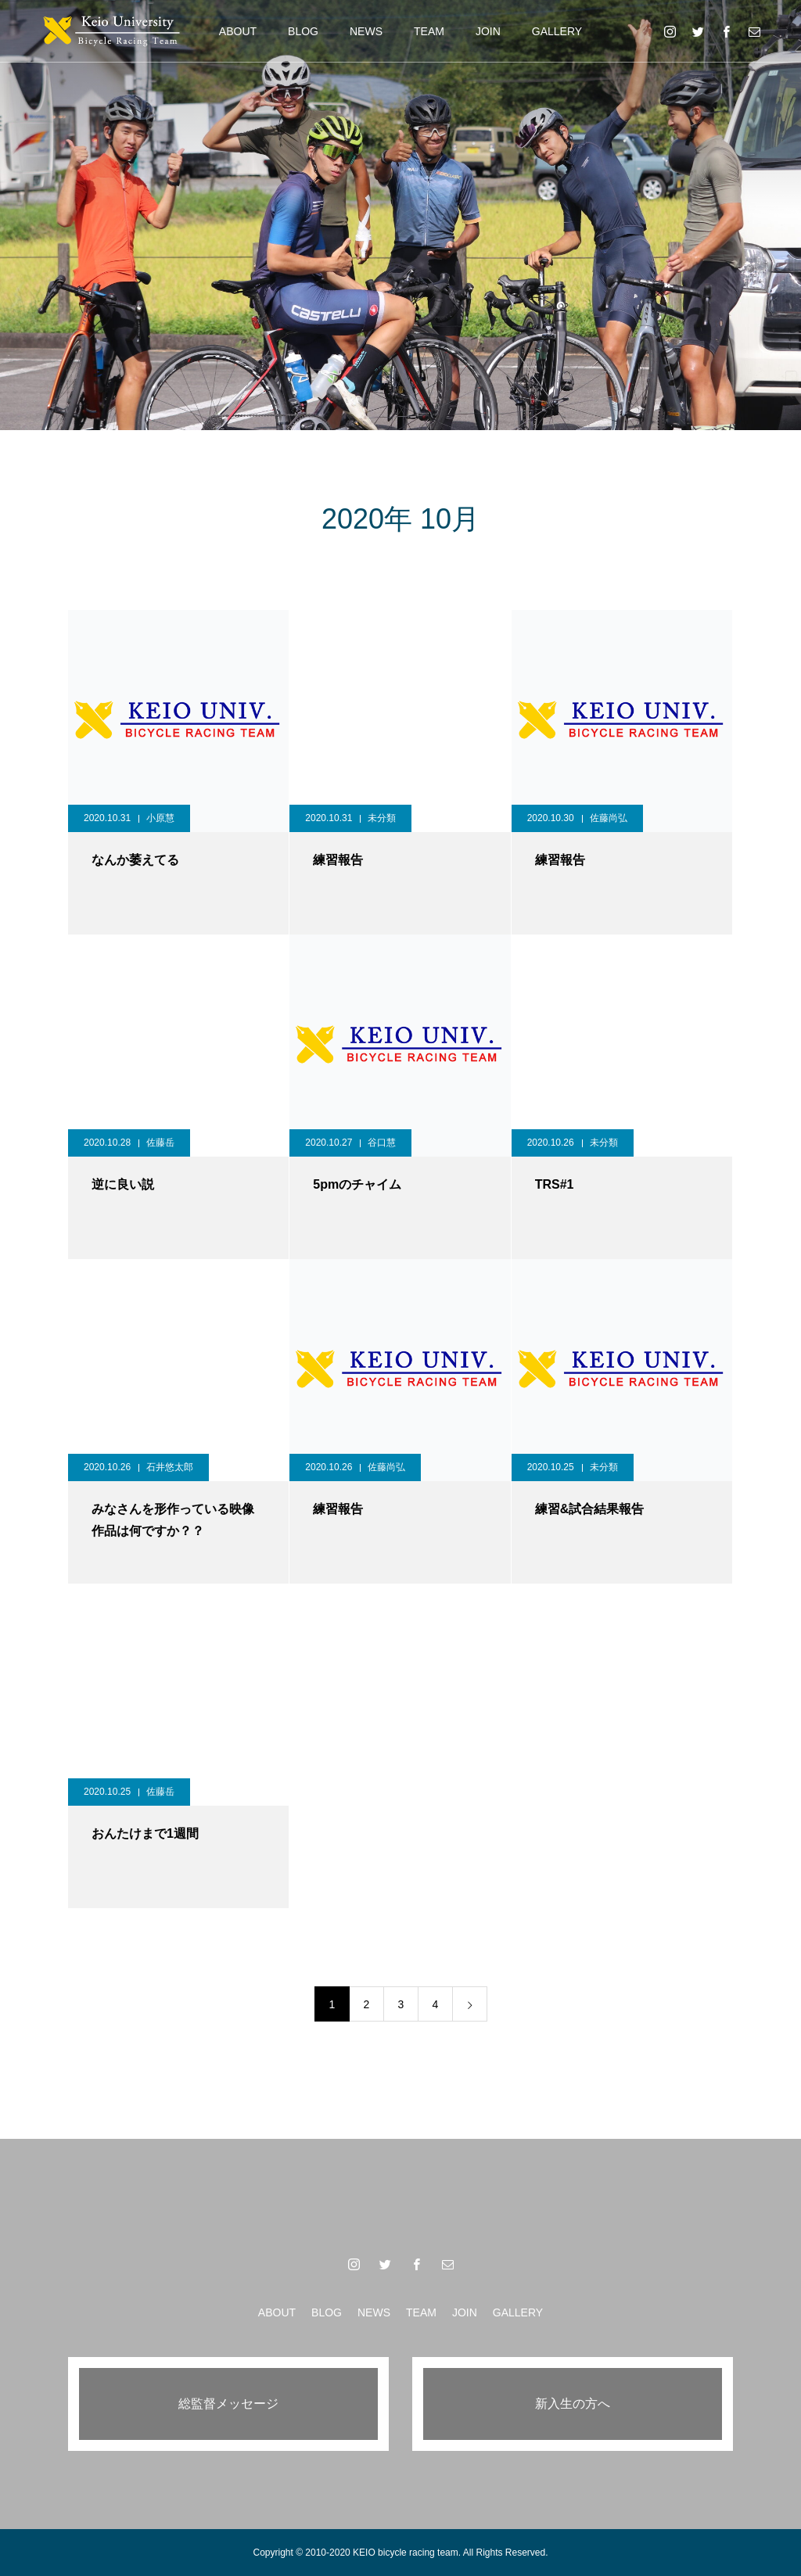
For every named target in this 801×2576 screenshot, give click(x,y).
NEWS (366, 31)
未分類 (382, 818)
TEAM (429, 31)
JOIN (488, 31)
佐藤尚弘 (608, 818)
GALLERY (557, 31)
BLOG (303, 31)
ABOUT (238, 31)
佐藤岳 (160, 1142)
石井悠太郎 (169, 1467)
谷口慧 (382, 1142)
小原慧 (160, 818)
